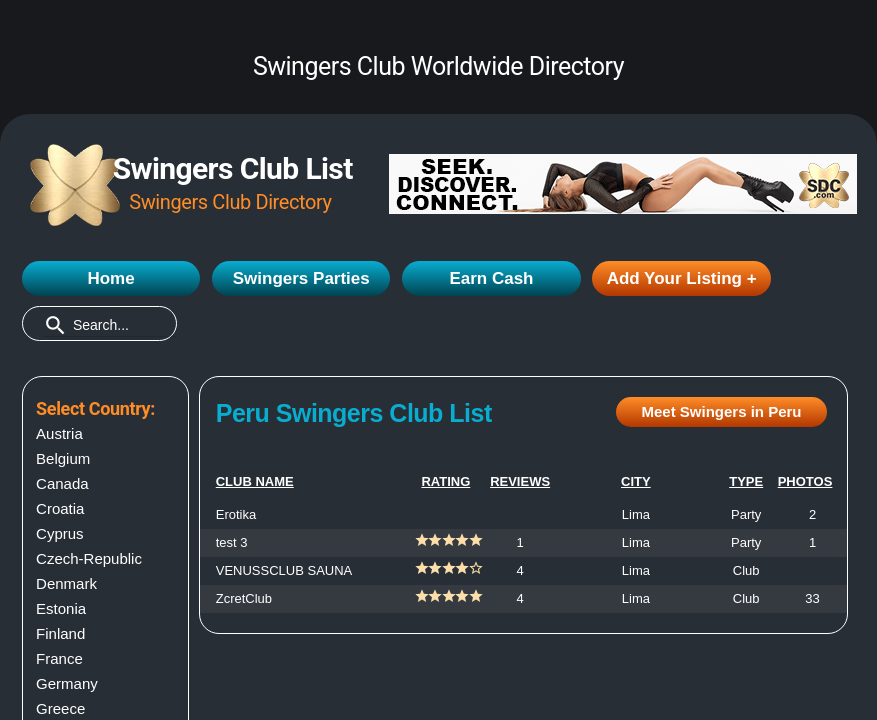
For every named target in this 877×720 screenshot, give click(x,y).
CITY (636, 481)
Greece (60, 708)
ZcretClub (244, 598)
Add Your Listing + (682, 278)
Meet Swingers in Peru (721, 411)
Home (110, 278)
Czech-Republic (89, 558)
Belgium (63, 458)
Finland (60, 633)
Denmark (66, 583)
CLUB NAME (255, 481)
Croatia (60, 508)
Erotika (236, 514)
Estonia (61, 608)
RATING (445, 481)
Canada (62, 483)
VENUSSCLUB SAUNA (284, 570)
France (59, 658)
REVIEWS (520, 481)
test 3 (232, 542)
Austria (59, 433)
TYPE (746, 481)
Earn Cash (491, 278)
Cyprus (60, 533)
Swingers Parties (301, 278)
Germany (67, 683)
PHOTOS (805, 481)
